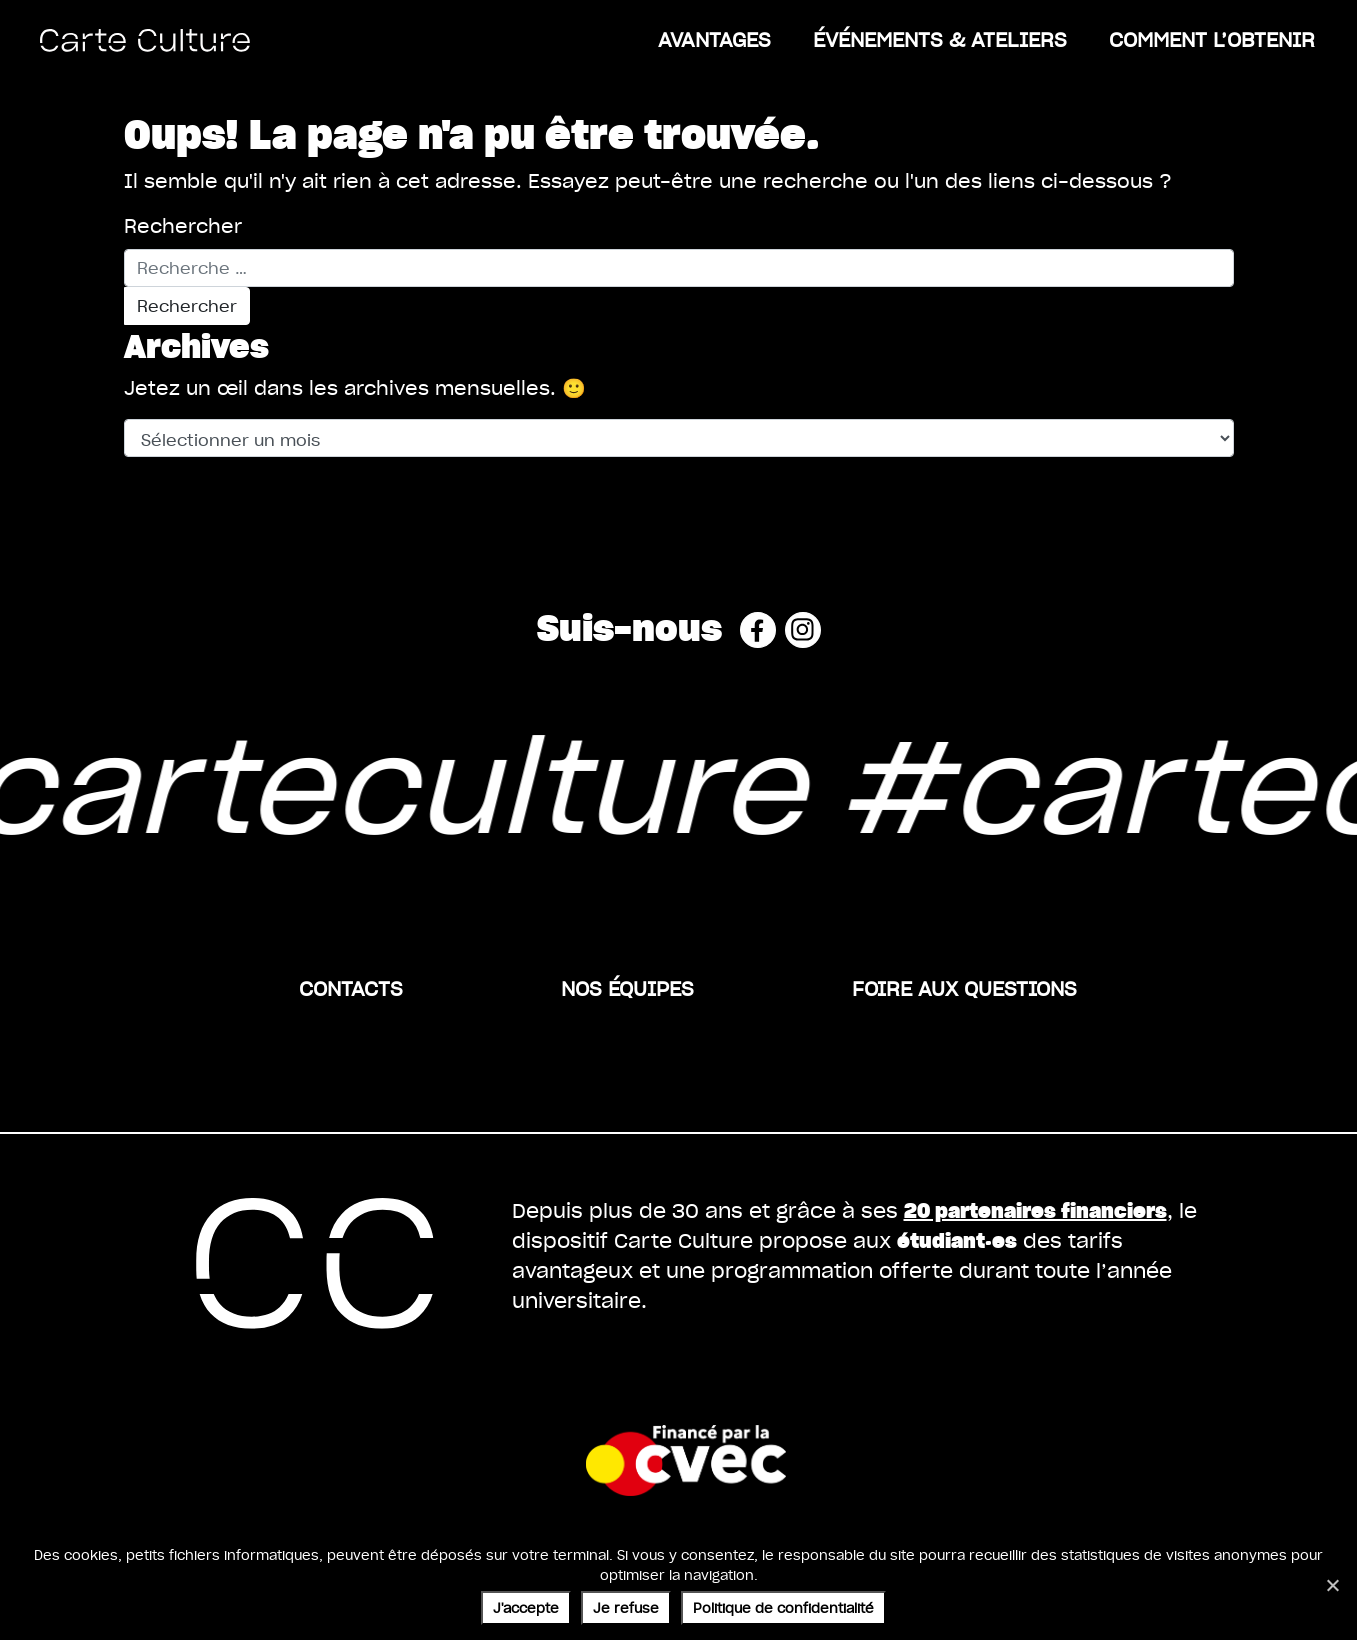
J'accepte (526, 1607)
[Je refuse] (1332, 1585)
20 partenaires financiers (1035, 1209)
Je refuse (626, 1607)
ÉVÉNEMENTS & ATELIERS (940, 39)
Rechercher (183, 226)
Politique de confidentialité (783, 1607)
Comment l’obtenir (1212, 39)
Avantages (714, 39)
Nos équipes (627, 988)
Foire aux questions (964, 988)
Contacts (351, 988)
